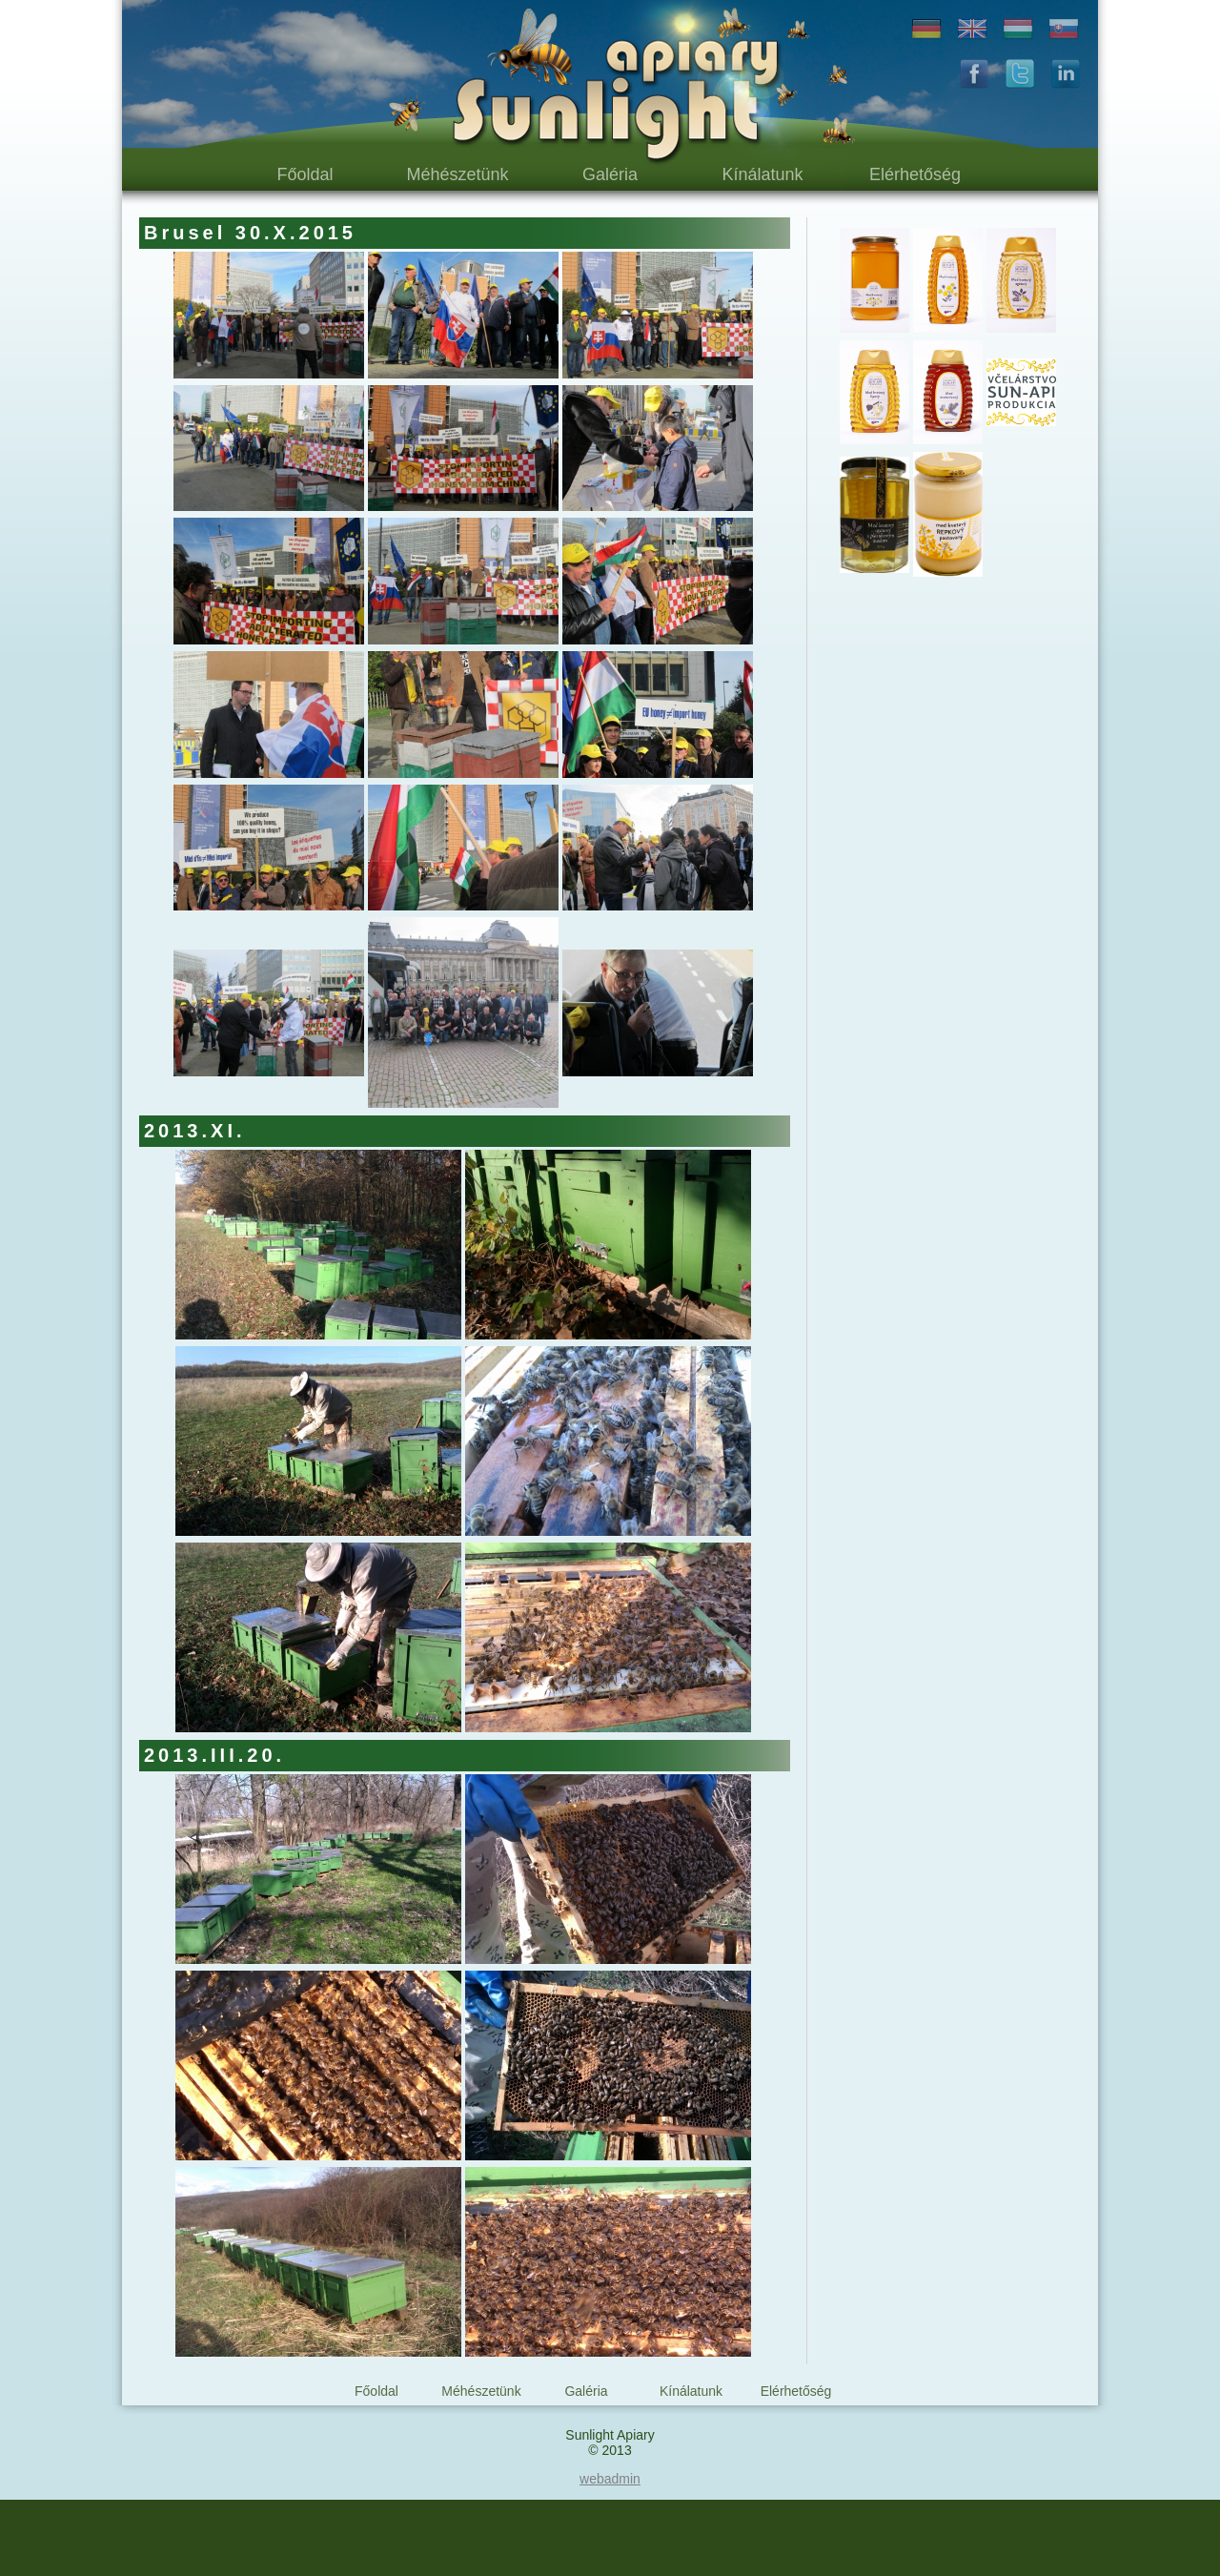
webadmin (610, 2478)
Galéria (610, 174)
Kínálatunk (762, 174)
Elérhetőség (915, 174)
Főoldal (304, 174)
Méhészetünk (457, 174)
